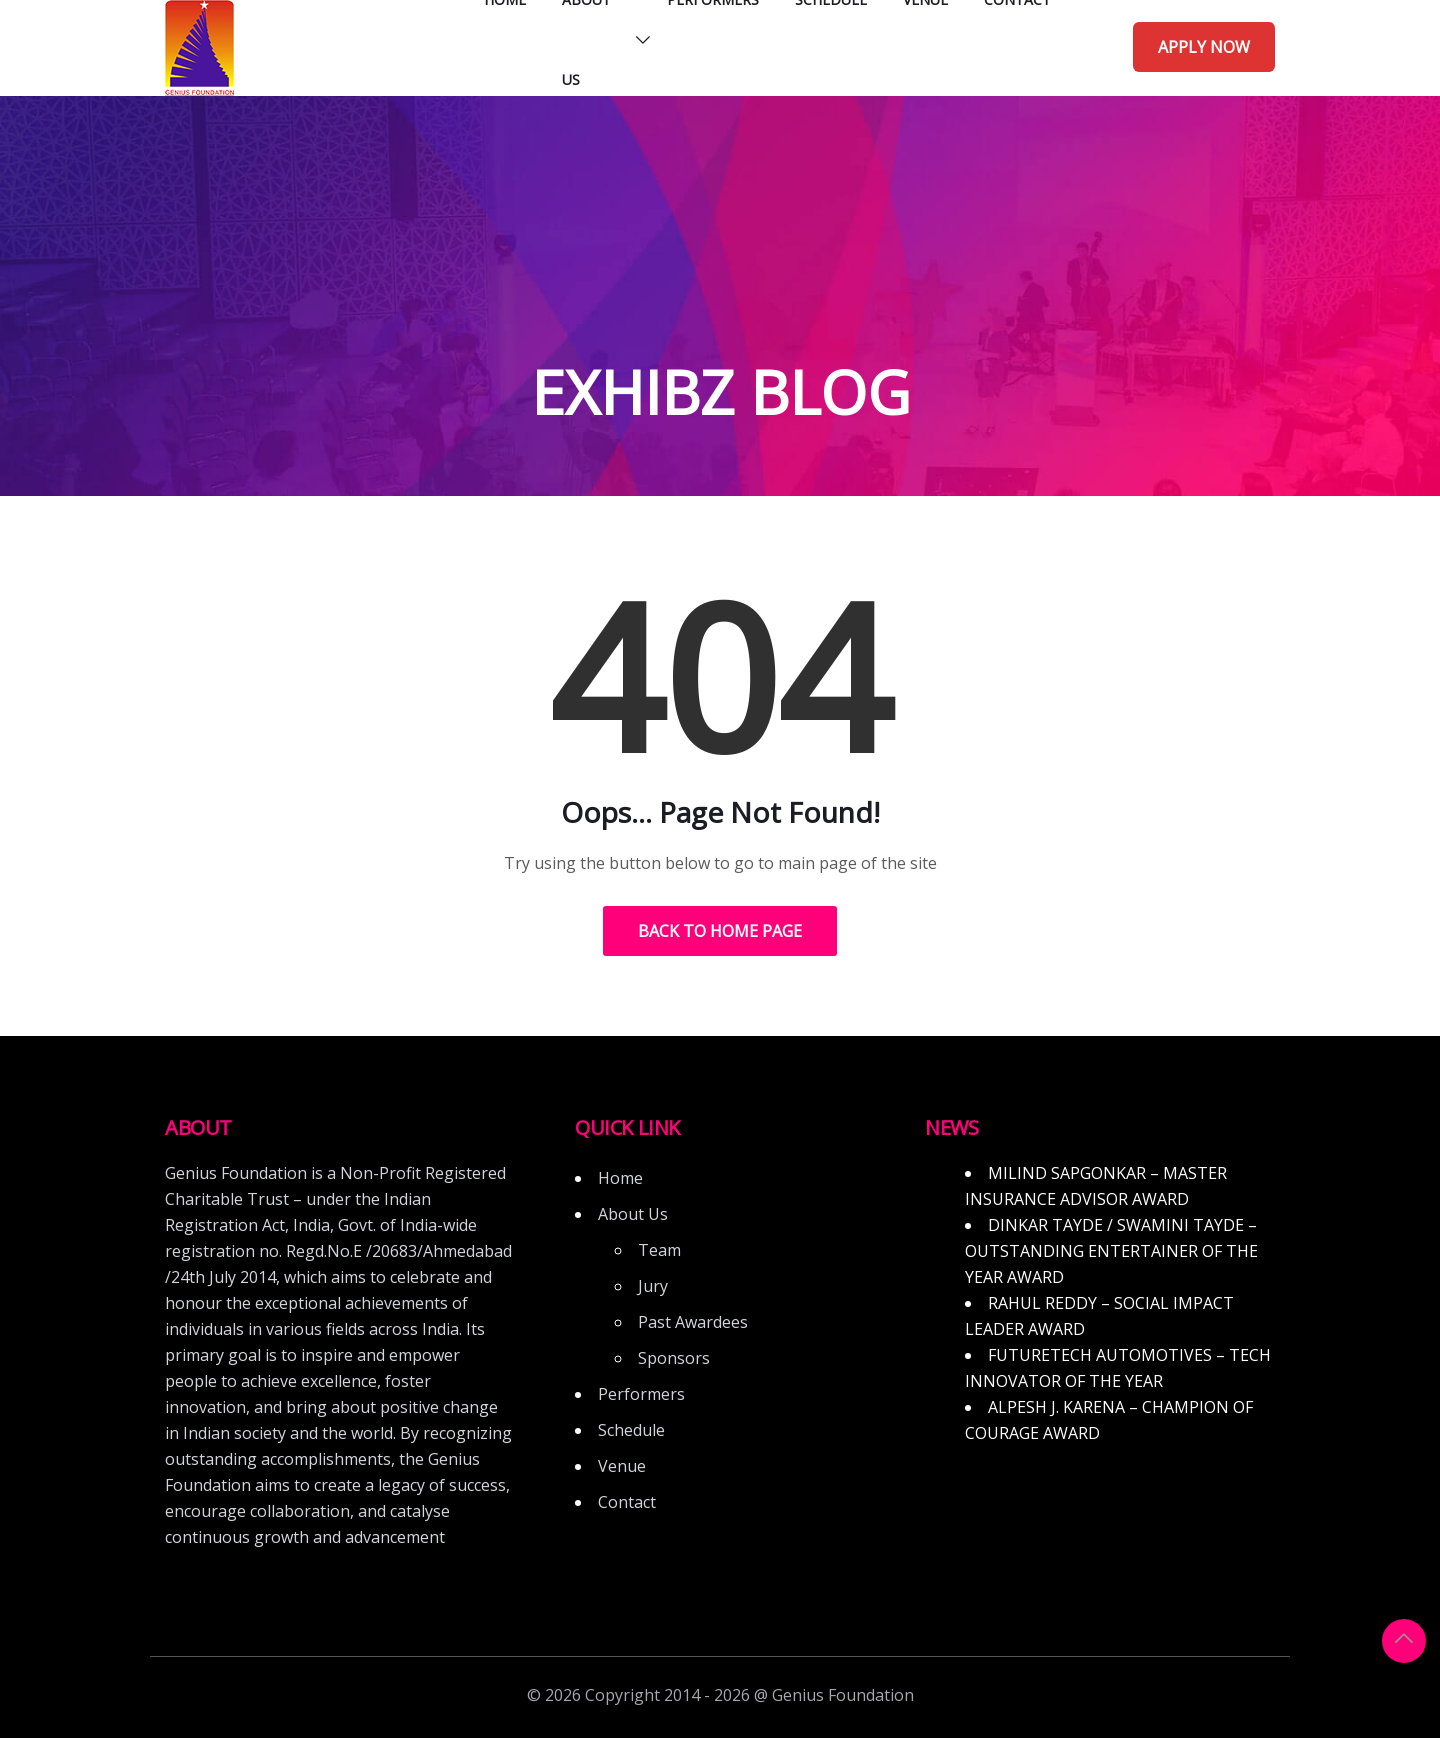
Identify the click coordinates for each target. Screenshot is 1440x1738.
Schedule (631, 1430)
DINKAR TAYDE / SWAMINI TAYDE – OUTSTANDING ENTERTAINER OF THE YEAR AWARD (1111, 1251)
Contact (627, 1502)
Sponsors (674, 1358)
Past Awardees (693, 1322)
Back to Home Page (720, 931)
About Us (633, 1214)
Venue (622, 1466)
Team (659, 1250)
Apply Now (1204, 47)
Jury (653, 1286)
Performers (641, 1394)
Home (620, 1178)
